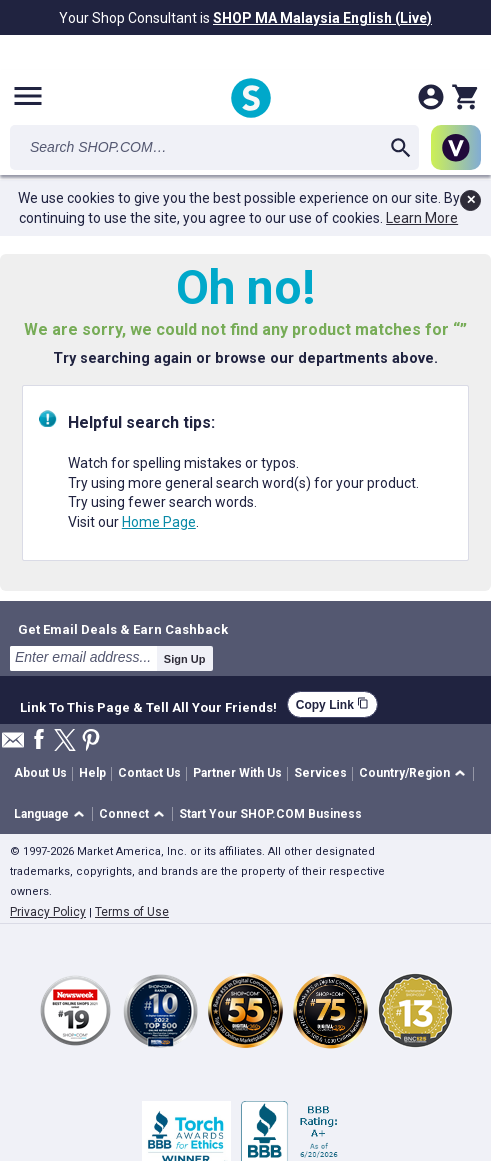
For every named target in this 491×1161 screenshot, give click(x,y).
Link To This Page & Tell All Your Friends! (148, 705)
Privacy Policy (48, 912)
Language (41, 814)
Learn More (422, 218)
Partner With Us (237, 773)
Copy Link (332, 704)
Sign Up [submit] (185, 659)
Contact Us (149, 773)
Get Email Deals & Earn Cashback (123, 629)
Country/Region (404, 773)
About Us (40, 773)
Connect (124, 814)
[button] (415, 774)
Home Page (159, 522)
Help (92, 773)
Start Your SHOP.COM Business (270, 814)
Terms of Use (132, 912)
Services (320, 773)
